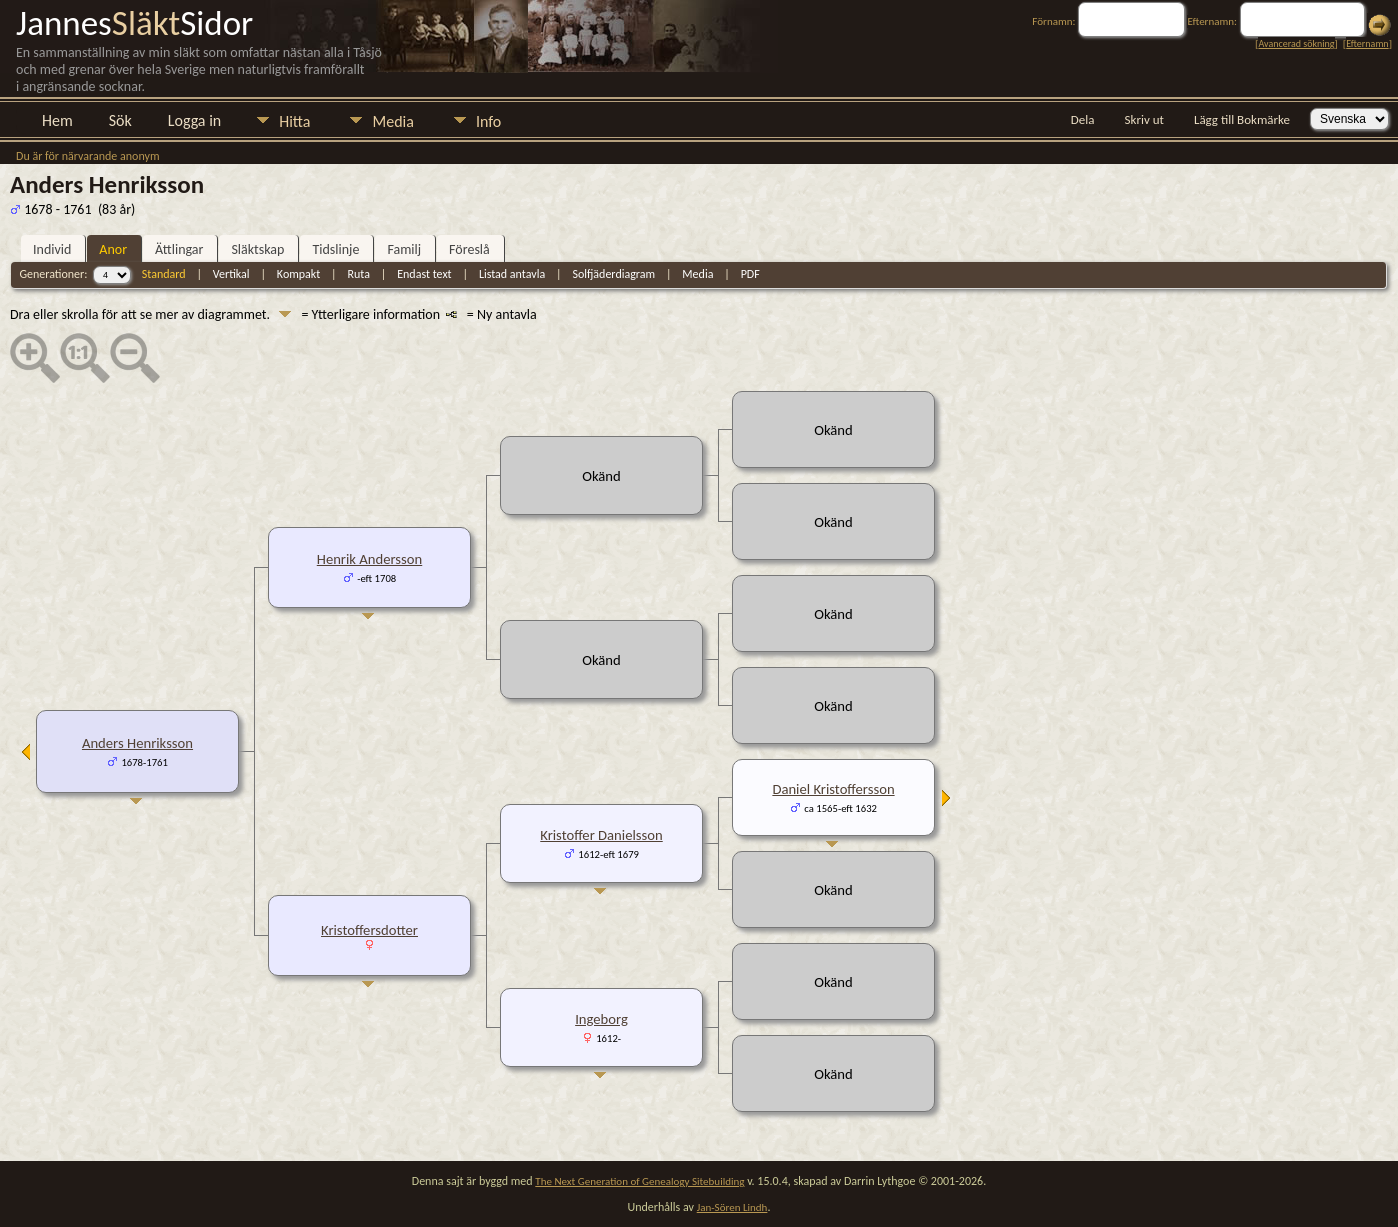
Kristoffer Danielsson (601, 835)
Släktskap (257, 249)
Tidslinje (335, 249)
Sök (120, 120)
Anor (113, 249)
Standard (164, 274)
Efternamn (1367, 43)
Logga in (194, 120)
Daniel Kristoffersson (833, 789)
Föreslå (469, 249)
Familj (404, 249)
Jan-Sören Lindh (732, 1207)
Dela (1083, 119)
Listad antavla (512, 274)
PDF (750, 274)
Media (392, 121)
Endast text (424, 274)
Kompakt (298, 274)
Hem (57, 120)
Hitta (294, 121)
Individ (52, 249)
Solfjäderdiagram (613, 274)
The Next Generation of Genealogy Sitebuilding (639, 1181)
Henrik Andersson (370, 559)
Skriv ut (1144, 119)
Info (488, 121)
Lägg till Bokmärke (1242, 119)
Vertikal (231, 274)
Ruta (359, 274)
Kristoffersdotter (369, 930)
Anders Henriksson (137, 743)
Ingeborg (601, 1019)
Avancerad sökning (1296, 43)
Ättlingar (179, 249)
